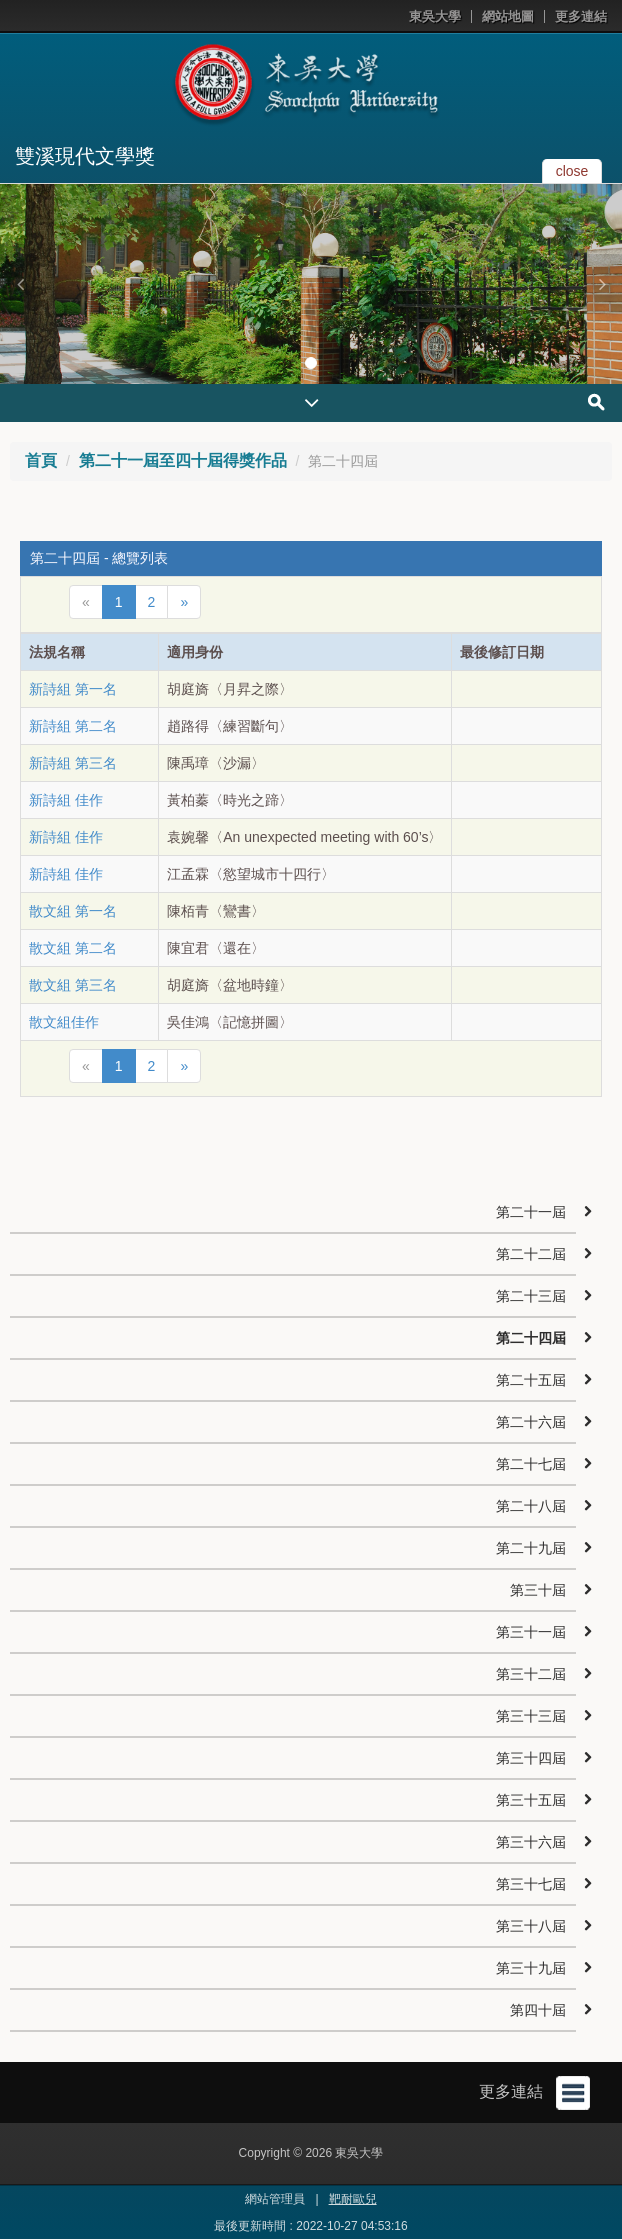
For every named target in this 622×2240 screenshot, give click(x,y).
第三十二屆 (531, 1674)
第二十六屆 (531, 1422)
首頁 (41, 460)
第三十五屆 (531, 1800)
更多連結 (581, 16)
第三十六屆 (531, 1842)
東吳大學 (435, 16)
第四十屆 (538, 2010)
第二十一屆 (531, 1212)
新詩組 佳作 (66, 800)
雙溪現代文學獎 (85, 156)
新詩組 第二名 (73, 726)
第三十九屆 (531, 1968)
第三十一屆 (531, 1632)
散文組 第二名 (73, 948)
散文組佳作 (64, 1022)
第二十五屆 (531, 1380)
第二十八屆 (531, 1506)
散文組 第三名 (73, 985)
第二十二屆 (531, 1254)
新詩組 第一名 (73, 689)
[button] (20, 284)
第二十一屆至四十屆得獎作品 (183, 460)
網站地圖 (508, 16)
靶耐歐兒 (353, 2199)
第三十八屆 (531, 1926)
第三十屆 (538, 1590)
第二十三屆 (531, 1296)
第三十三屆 (531, 1716)
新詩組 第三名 (73, 763)
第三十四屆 (531, 1758)
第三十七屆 (531, 1884)
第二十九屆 (531, 1548)
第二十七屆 (531, 1464)
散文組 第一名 (73, 911)
